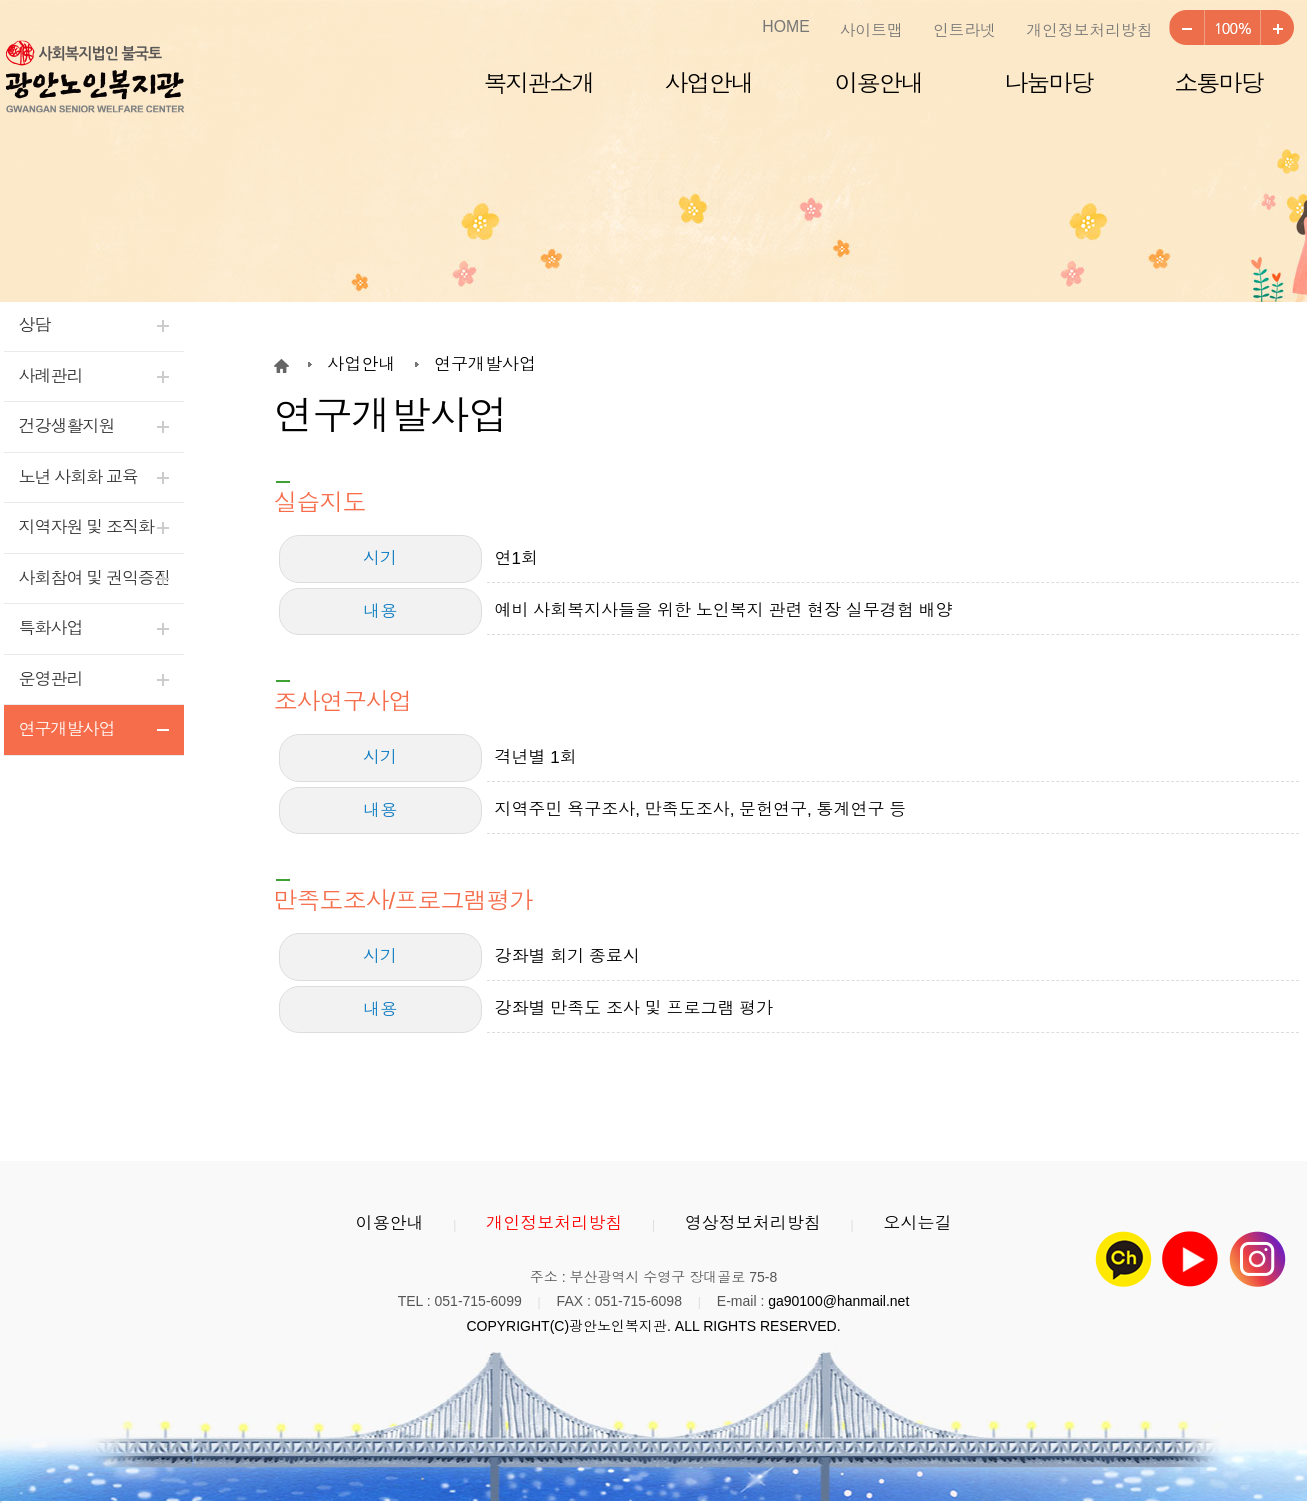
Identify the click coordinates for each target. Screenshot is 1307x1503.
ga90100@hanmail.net (838, 1301)
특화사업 (51, 628)
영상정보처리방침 (753, 1223)
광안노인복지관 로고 (94, 78)
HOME (785, 26)
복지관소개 (539, 83)
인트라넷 (964, 30)
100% (1231, 28)
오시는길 (917, 1223)
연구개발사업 (67, 729)
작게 (1186, 28)
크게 (1276, 28)
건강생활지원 (67, 426)
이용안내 (879, 83)
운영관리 (51, 679)
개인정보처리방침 (1089, 30)
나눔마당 (1049, 83)
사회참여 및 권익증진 (94, 578)
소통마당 (1219, 83)
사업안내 (709, 83)
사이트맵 (871, 30)
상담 (35, 325)
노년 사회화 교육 (78, 477)
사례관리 (51, 376)
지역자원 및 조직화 (86, 527)
